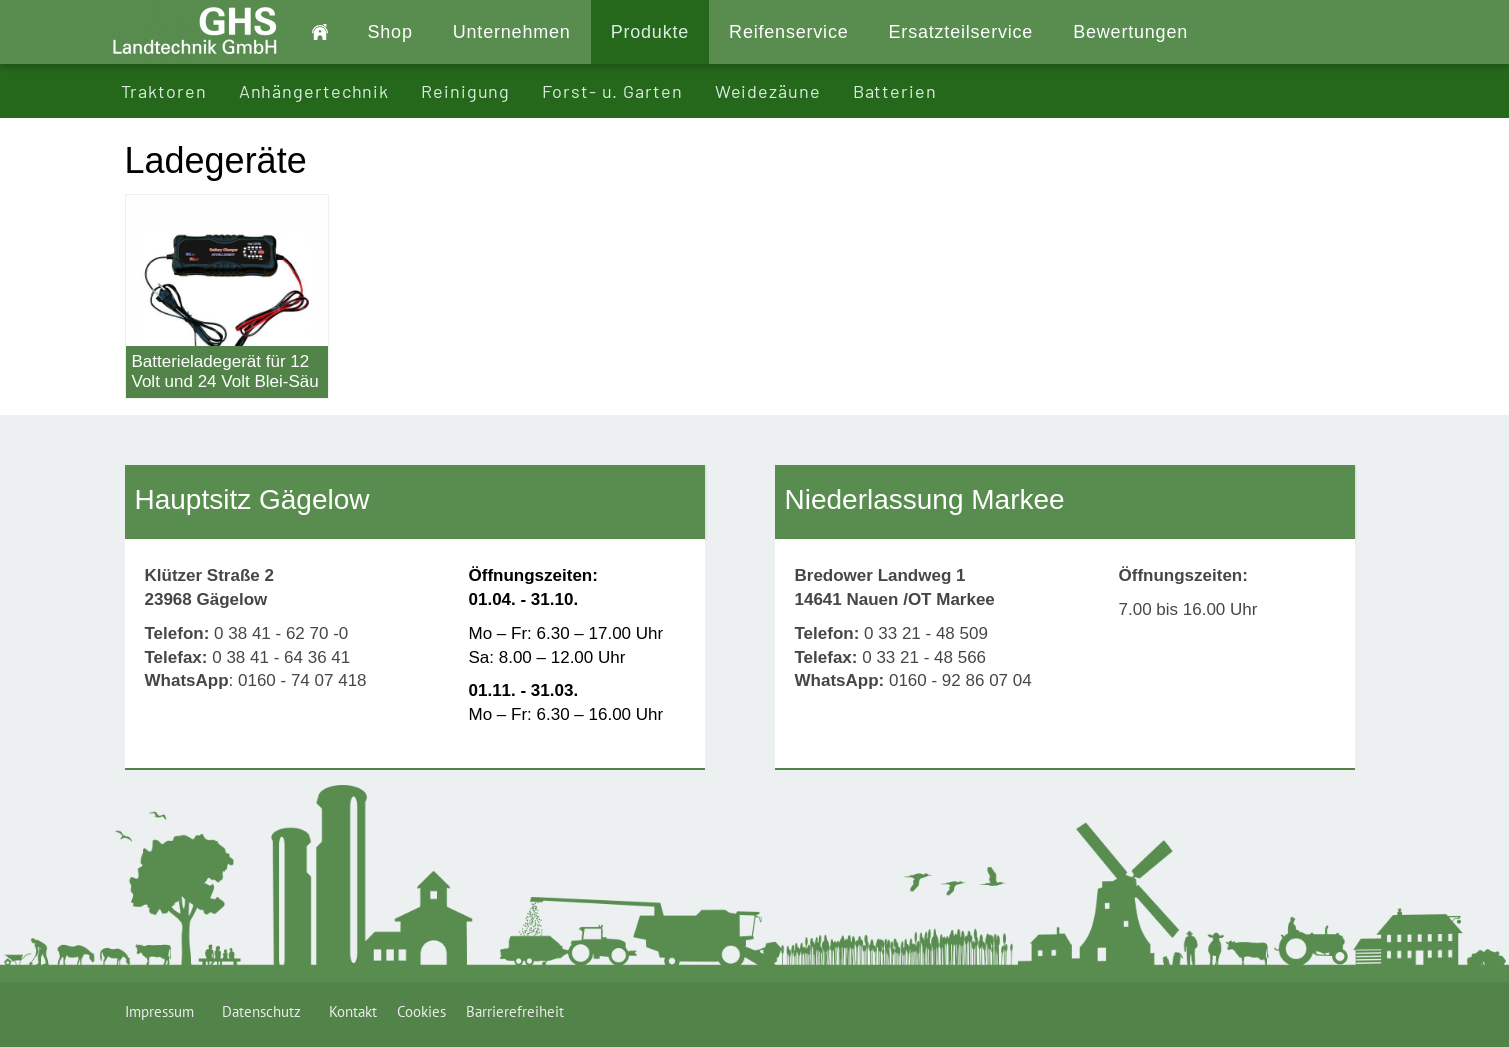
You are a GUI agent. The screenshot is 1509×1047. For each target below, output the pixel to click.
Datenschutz (265, 1011)
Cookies (421, 1011)
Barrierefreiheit (515, 1011)
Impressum (163, 1011)
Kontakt (353, 1011)
